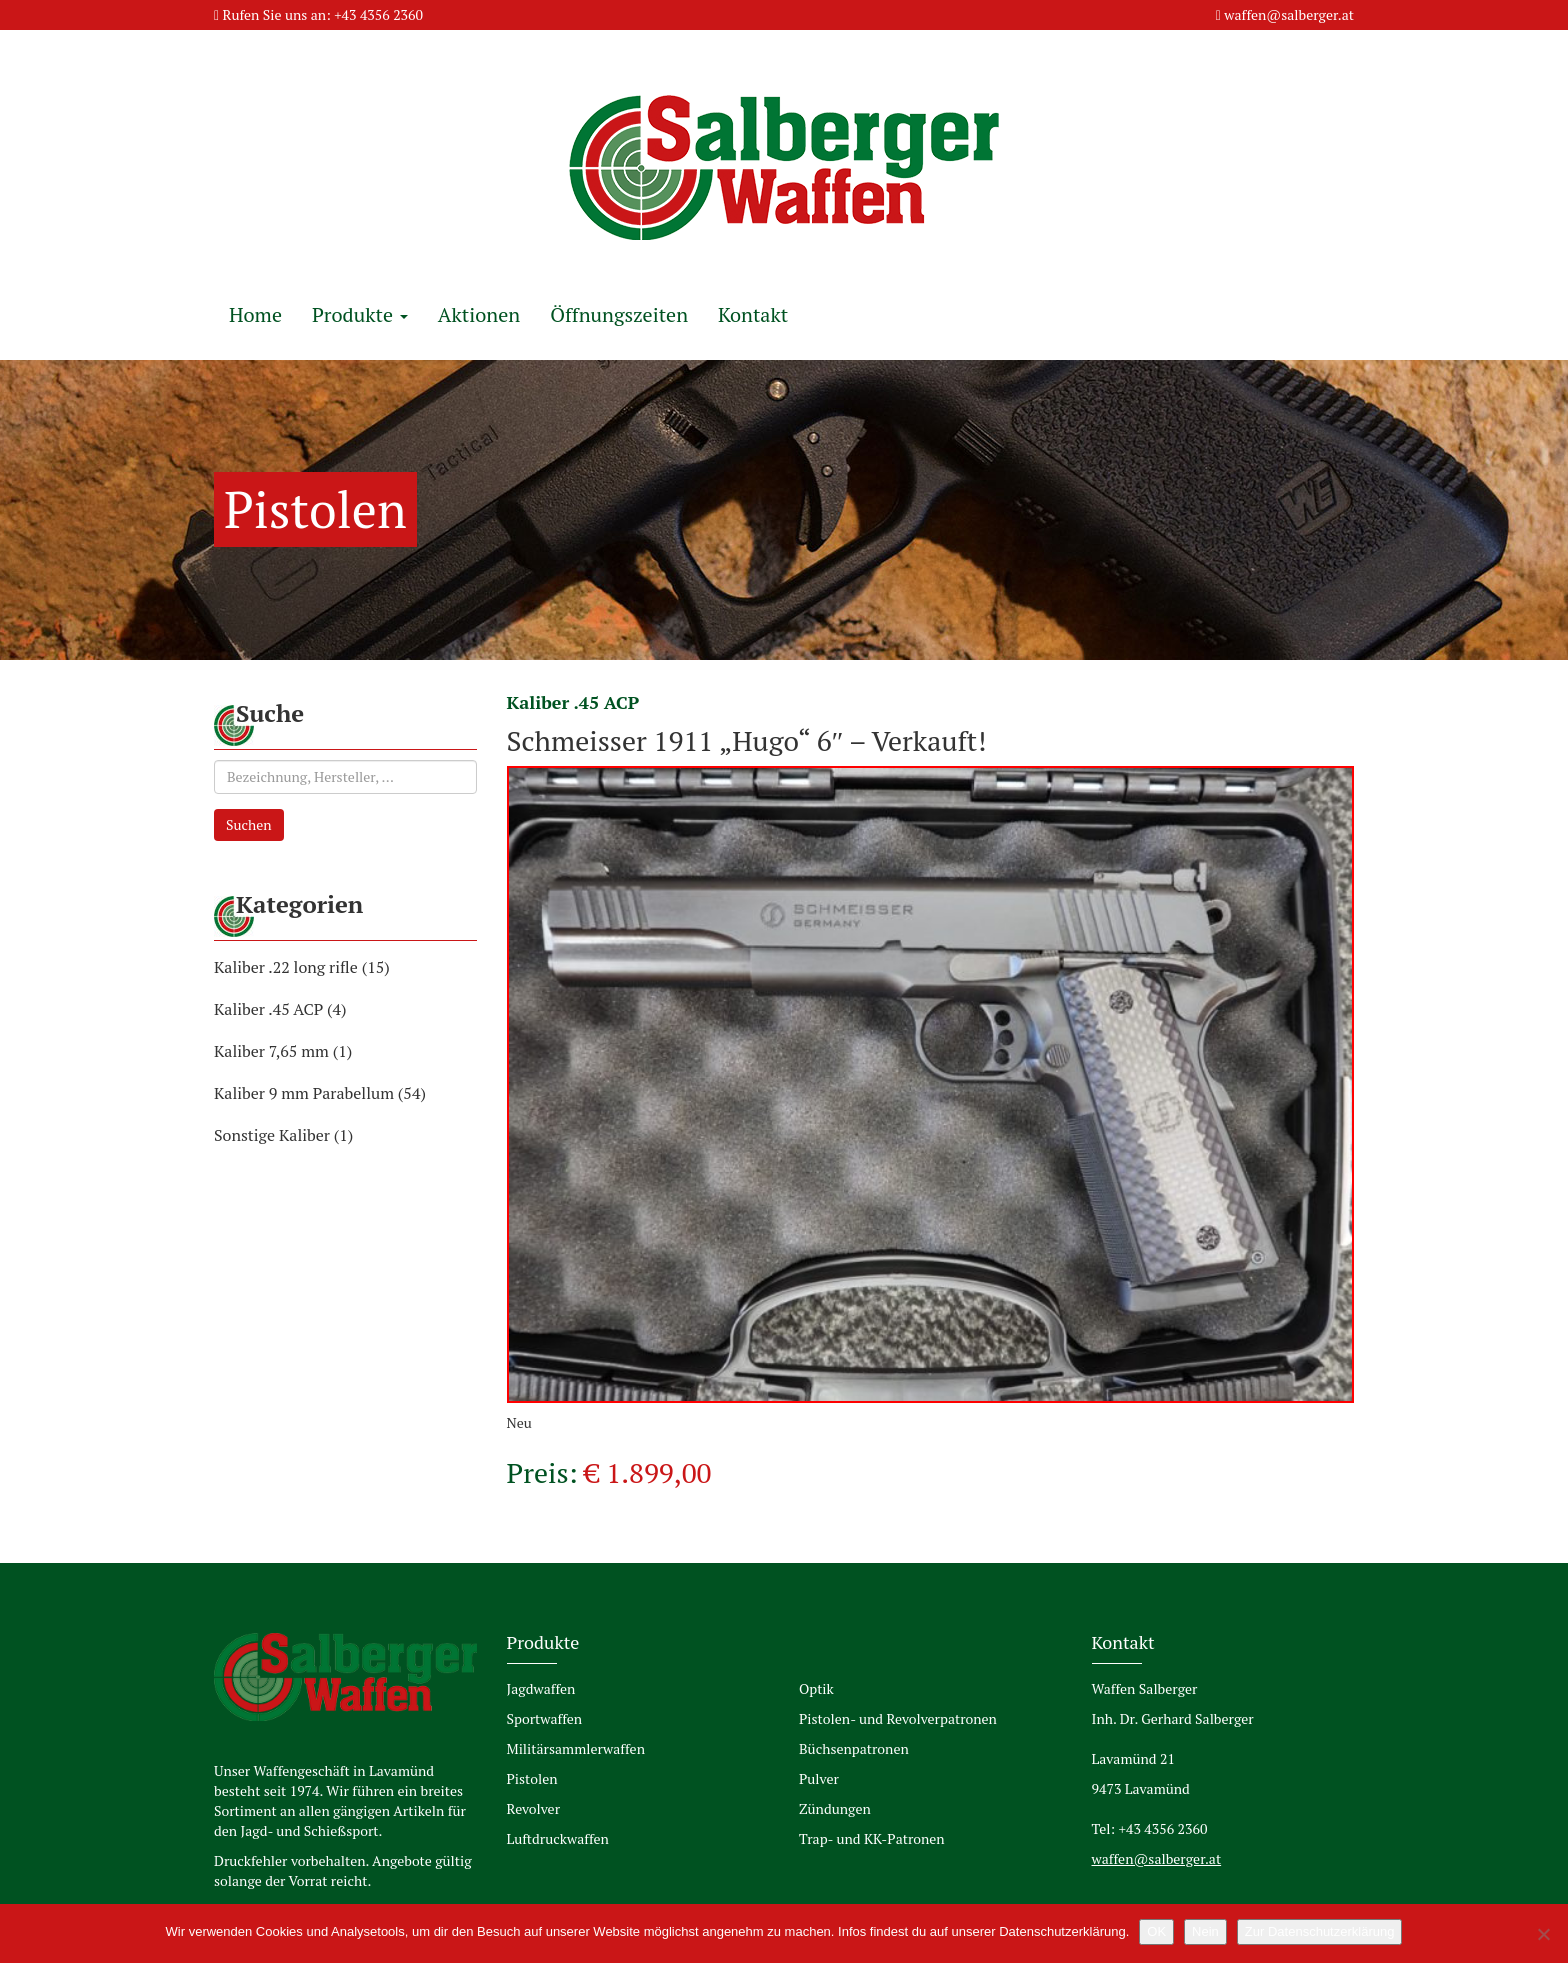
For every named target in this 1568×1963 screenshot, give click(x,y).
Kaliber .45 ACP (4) (280, 1009)
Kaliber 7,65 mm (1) (283, 1051)
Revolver (534, 1808)
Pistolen (532, 1778)
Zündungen (835, 1808)
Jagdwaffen (541, 1688)
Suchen (249, 824)
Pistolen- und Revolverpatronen (898, 1718)
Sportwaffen (545, 1718)
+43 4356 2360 (378, 14)
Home (255, 314)
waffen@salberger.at (1289, 14)
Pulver (819, 1778)
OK (1156, 1931)
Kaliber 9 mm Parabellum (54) (320, 1093)
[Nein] (1543, 1934)
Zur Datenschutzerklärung (1320, 1931)
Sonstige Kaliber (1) (283, 1135)
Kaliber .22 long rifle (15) (302, 967)
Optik (816, 1688)
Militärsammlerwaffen (576, 1748)
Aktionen (479, 314)
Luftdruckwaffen (558, 1838)
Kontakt (753, 314)
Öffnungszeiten (619, 314)
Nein (1205, 1931)
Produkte (360, 314)
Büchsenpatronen (854, 1748)
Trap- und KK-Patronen (872, 1838)
